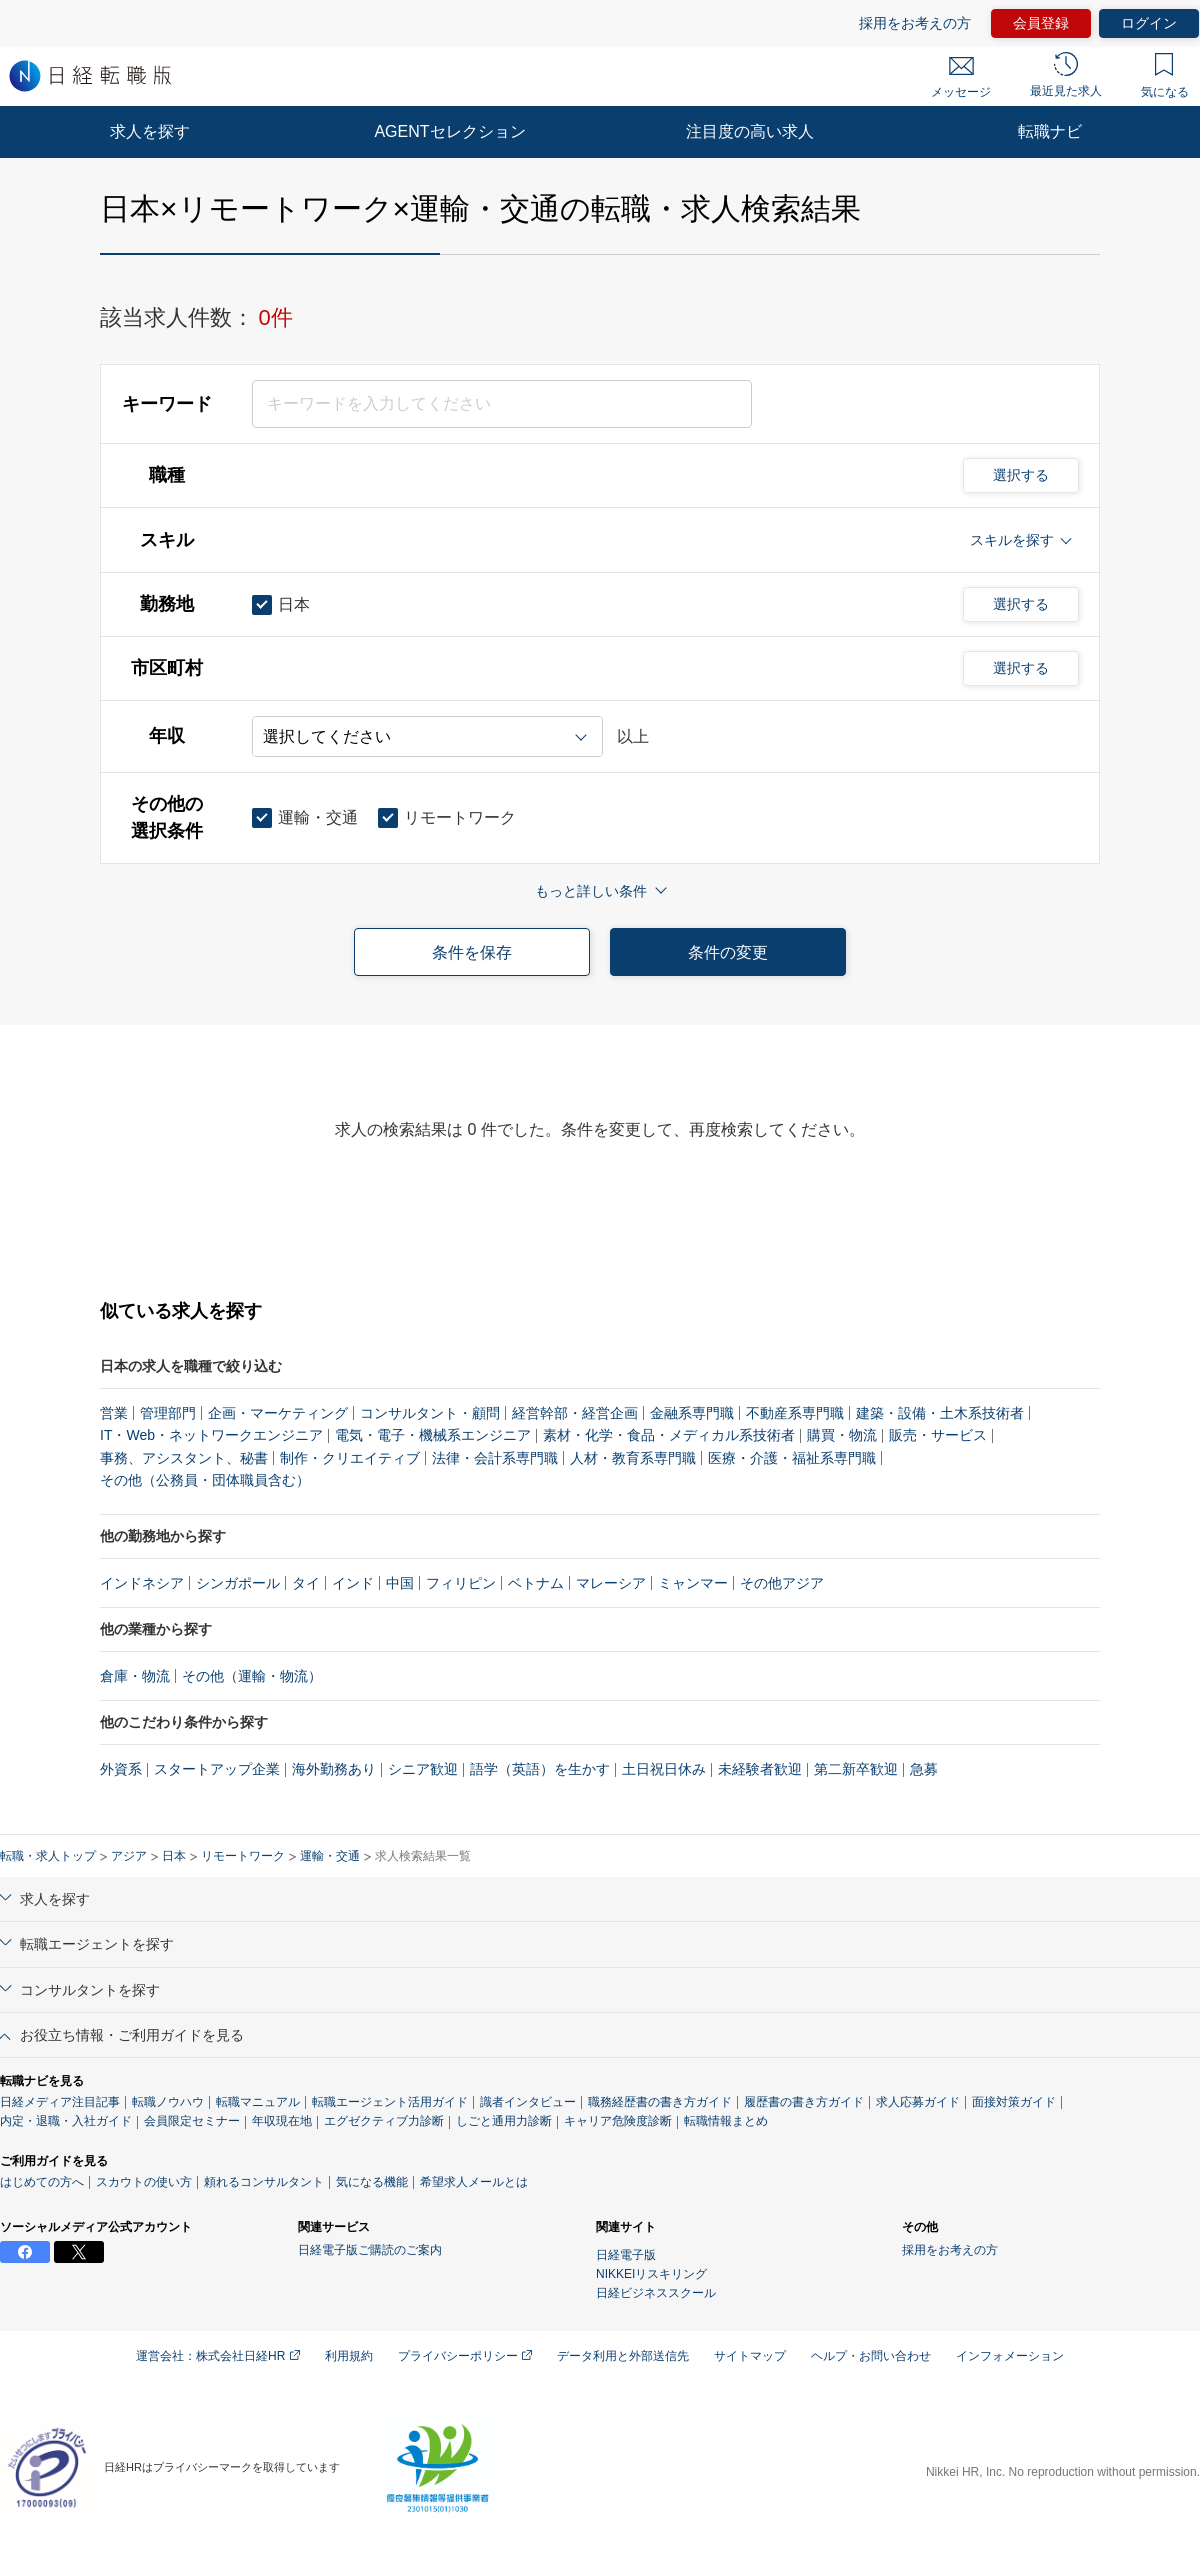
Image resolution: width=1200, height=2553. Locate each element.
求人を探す (150, 131)
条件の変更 (728, 952)
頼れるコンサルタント (264, 2182)
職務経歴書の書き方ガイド (660, 2102)
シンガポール (238, 1583)
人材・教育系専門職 (633, 1458)
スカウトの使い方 (144, 2182)
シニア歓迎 (423, 1769)
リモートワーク (243, 1856)
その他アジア (782, 1583)
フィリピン (461, 1583)
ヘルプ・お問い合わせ (871, 2356)
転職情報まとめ (726, 2121)
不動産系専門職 (795, 1413)
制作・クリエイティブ (350, 1458)
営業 (114, 1413)
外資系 (121, 1769)
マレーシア (611, 1583)
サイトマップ (750, 2356)
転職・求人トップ (48, 1856)
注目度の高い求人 (750, 131)
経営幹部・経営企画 (575, 1413)
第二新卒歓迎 (856, 1769)
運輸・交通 (330, 1856)
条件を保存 (472, 952)
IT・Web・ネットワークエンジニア (211, 1435)
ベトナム (536, 1583)
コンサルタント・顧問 (430, 1413)
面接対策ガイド (1014, 2102)
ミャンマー (693, 1583)
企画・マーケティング (278, 1413)
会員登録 (1041, 23)
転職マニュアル (258, 2102)
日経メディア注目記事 (60, 2102)
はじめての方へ (42, 2182)
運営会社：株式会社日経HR (218, 2356)
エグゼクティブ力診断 (384, 2121)
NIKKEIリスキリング (651, 2274)
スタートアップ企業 (217, 1769)
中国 (400, 1583)
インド (353, 1583)
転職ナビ (1050, 131)
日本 (174, 1856)
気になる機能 (372, 2182)
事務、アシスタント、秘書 (184, 1458)
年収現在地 (282, 2121)
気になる (1165, 76)
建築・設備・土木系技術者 (940, 1413)
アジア (129, 1856)
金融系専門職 (692, 1413)
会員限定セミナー (192, 2121)
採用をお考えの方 (915, 23)
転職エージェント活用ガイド (390, 2102)
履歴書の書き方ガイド (804, 2102)
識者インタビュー (528, 2102)
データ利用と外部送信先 (623, 2356)
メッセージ (961, 78)
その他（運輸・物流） (252, 1676)
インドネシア (142, 1583)
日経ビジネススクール (656, 2293)
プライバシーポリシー (465, 2356)
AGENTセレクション (449, 131)
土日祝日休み (664, 1769)
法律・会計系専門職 (495, 1458)
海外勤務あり (334, 1769)
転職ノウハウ (168, 2102)
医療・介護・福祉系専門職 (792, 1458)
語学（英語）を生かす (540, 1769)
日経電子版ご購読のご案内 (370, 2250)
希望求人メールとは (474, 2182)
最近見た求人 (1066, 75)
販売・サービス (938, 1435)
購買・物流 (842, 1435)
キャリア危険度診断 (618, 2121)
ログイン (1149, 23)
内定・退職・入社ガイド (66, 2121)
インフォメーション (1010, 2356)
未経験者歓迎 (760, 1769)
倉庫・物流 (135, 1676)
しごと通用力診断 (504, 2121)
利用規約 (349, 2356)
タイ (306, 1583)
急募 (924, 1769)
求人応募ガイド (918, 2102)
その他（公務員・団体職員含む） (205, 1480)
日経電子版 (626, 2255)
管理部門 (168, 1413)
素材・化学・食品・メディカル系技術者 (669, 1435)
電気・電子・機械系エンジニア (433, 1435)
